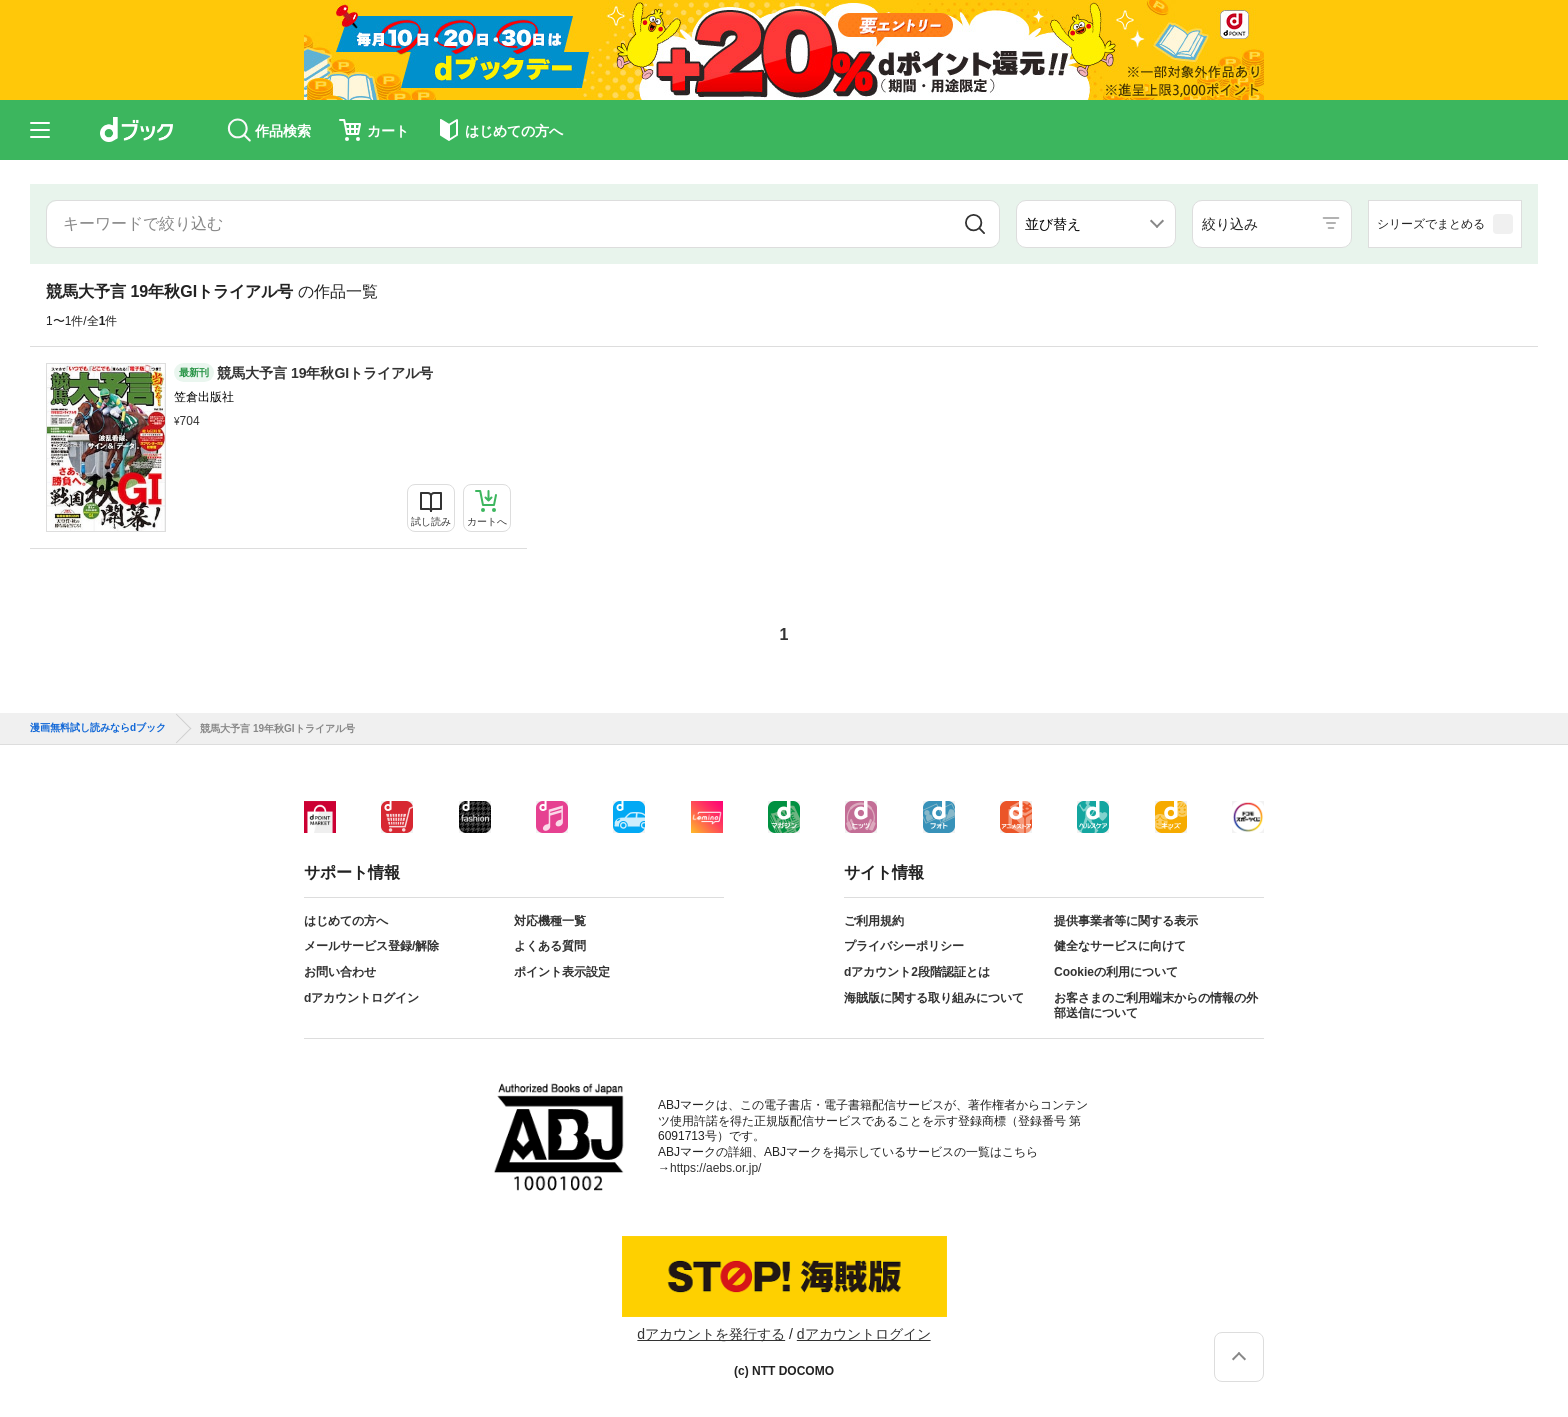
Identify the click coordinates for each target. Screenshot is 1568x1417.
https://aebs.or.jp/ (715, 1168)
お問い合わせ (340, 972)
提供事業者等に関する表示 (1126, 921)
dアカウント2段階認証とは (917, 972)
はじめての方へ (346, 921)
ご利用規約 (874, 921)
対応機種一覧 (550, 921)
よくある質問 (550, 946)
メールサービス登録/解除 (371, 946)
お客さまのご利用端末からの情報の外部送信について (1156, 1006)
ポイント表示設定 (562, 972)
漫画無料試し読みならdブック (98, 728)
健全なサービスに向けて (1120, 946)
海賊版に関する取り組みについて (934, 998)
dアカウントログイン (361, 998)
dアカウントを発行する (711, 1334)
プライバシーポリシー (904, 946)
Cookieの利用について (1116, 972)
